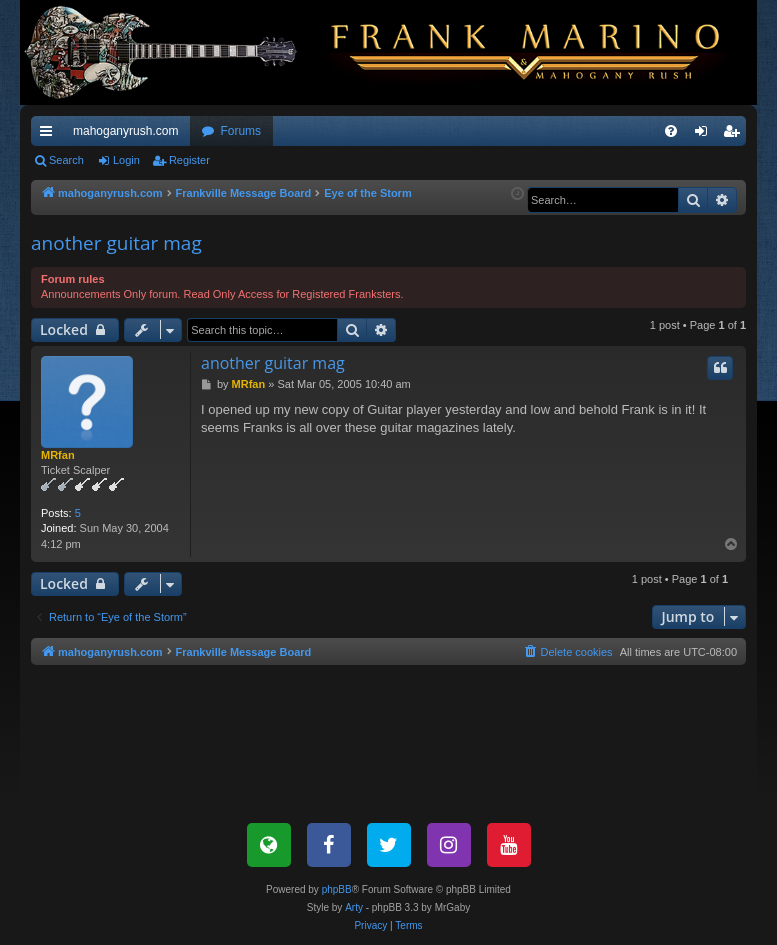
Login (126, 160)
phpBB (337, 889)
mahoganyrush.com (125, 131)
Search (66, 160)
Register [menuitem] (735, 135)
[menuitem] (671, 131)
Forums (240, 131)
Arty (354, 907)
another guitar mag (116, 243)
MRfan (58, 455)
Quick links (50, 135)
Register (189, 160)
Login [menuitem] (705, 135)
